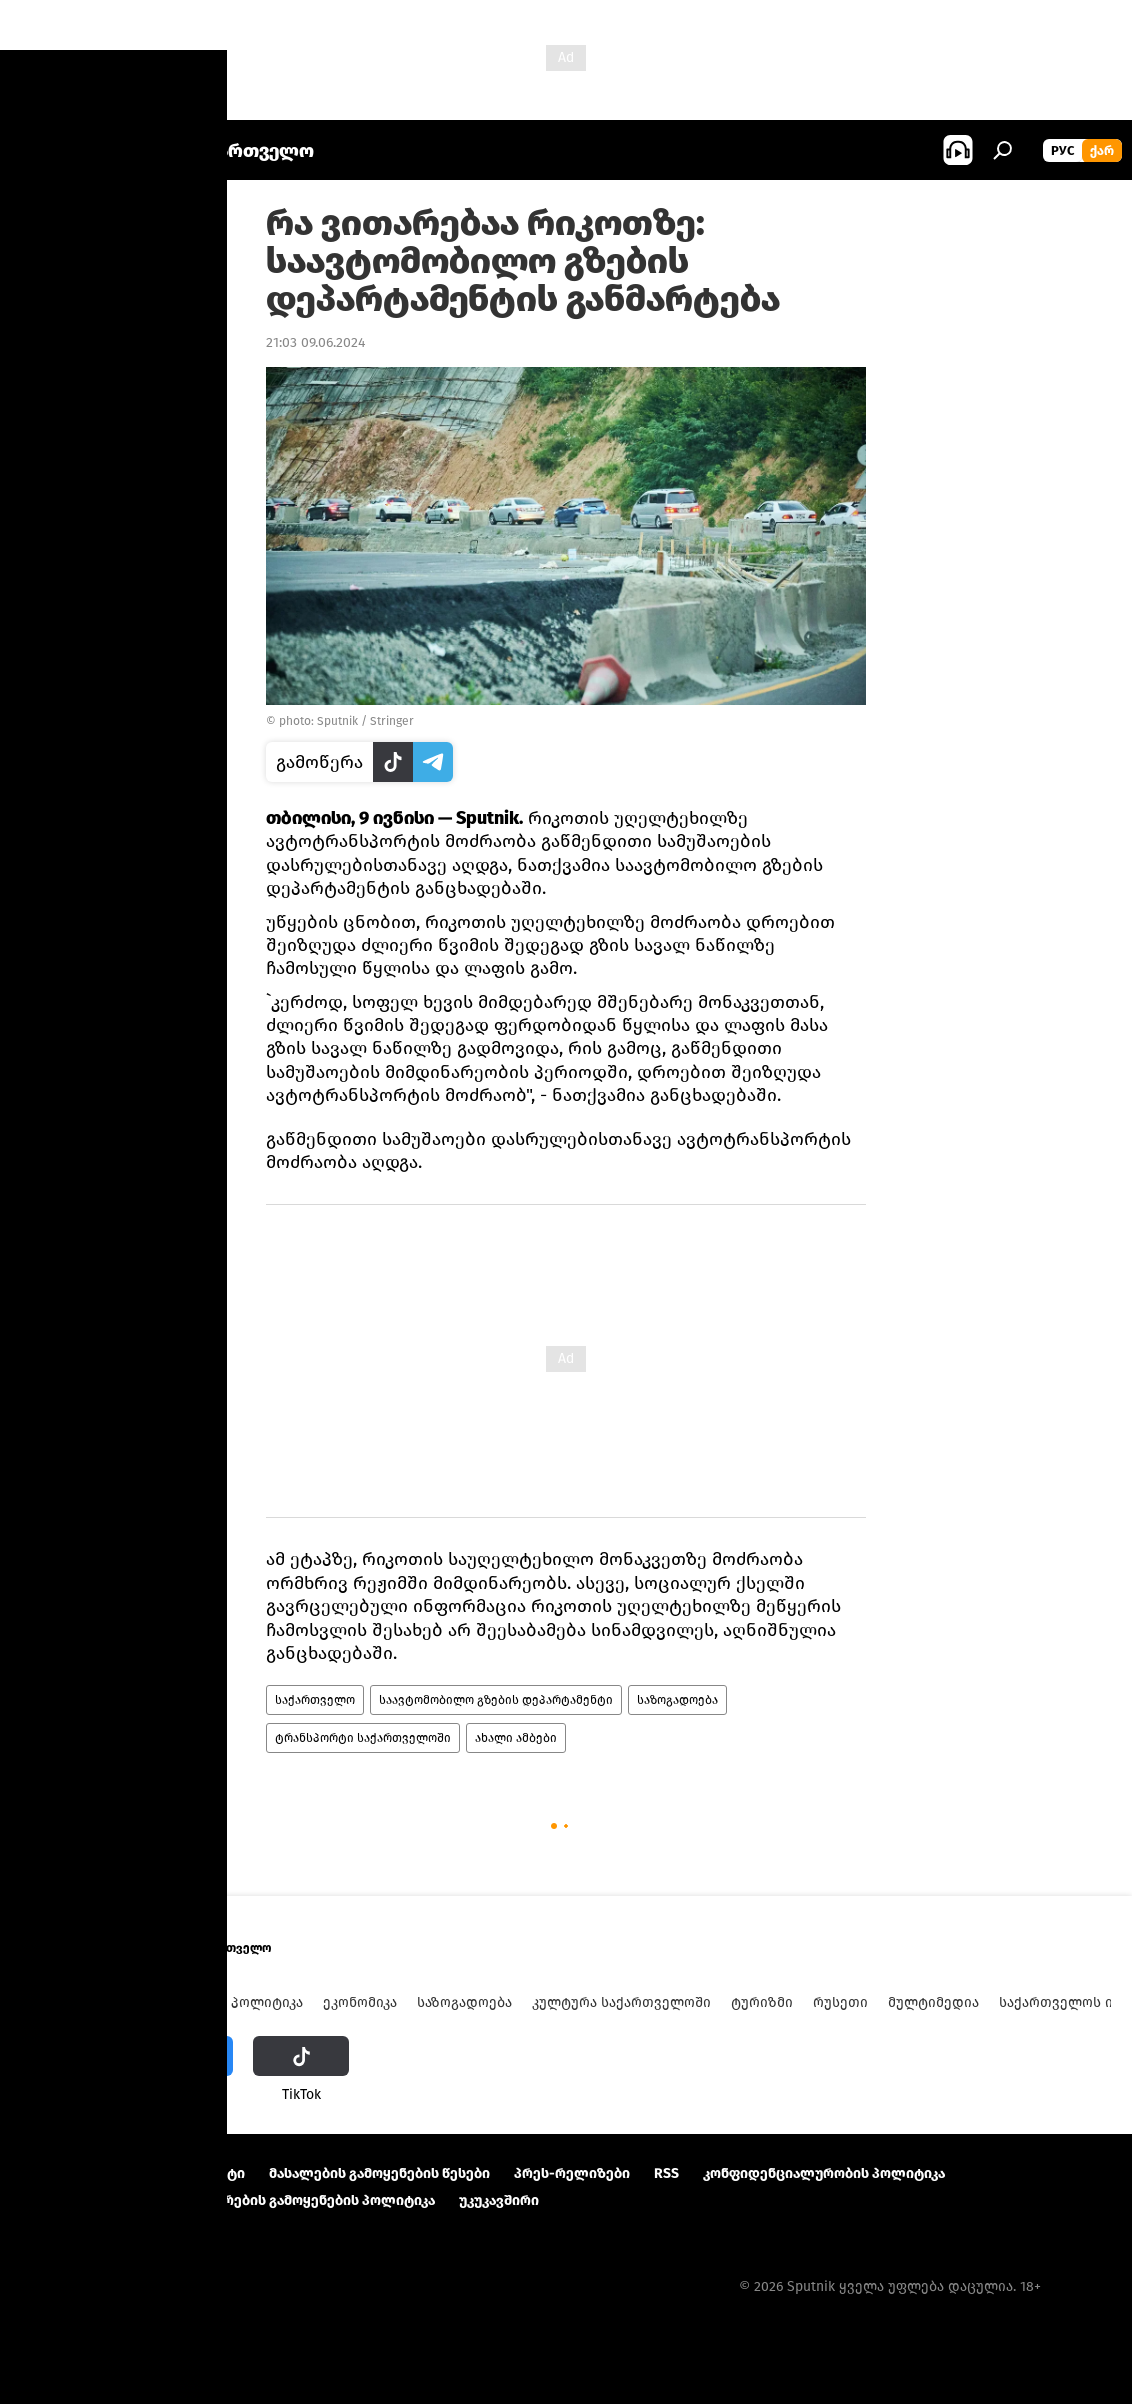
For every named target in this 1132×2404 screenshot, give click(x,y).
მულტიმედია (933, 2002)
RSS (666, 2173)
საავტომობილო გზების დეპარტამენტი (496, 1700)
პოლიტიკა (267, 2002)
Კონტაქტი (210, 2173)
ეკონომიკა (360, 2002)
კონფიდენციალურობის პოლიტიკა (824, 2173)
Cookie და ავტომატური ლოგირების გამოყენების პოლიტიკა (228, 2200)
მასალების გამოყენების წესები (379, 2173)
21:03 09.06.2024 (315, 342)
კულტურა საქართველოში (621, 2002)
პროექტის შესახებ (86, 2173)
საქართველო (315, 1700)
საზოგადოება (677, 1700)
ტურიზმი (762, 2002)
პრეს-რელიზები (572, 2173)
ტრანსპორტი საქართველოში (363, 1738)
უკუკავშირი (499, 2200)
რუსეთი (840, 2002)
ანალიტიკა (173, 2002)
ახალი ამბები (516, 1738)
